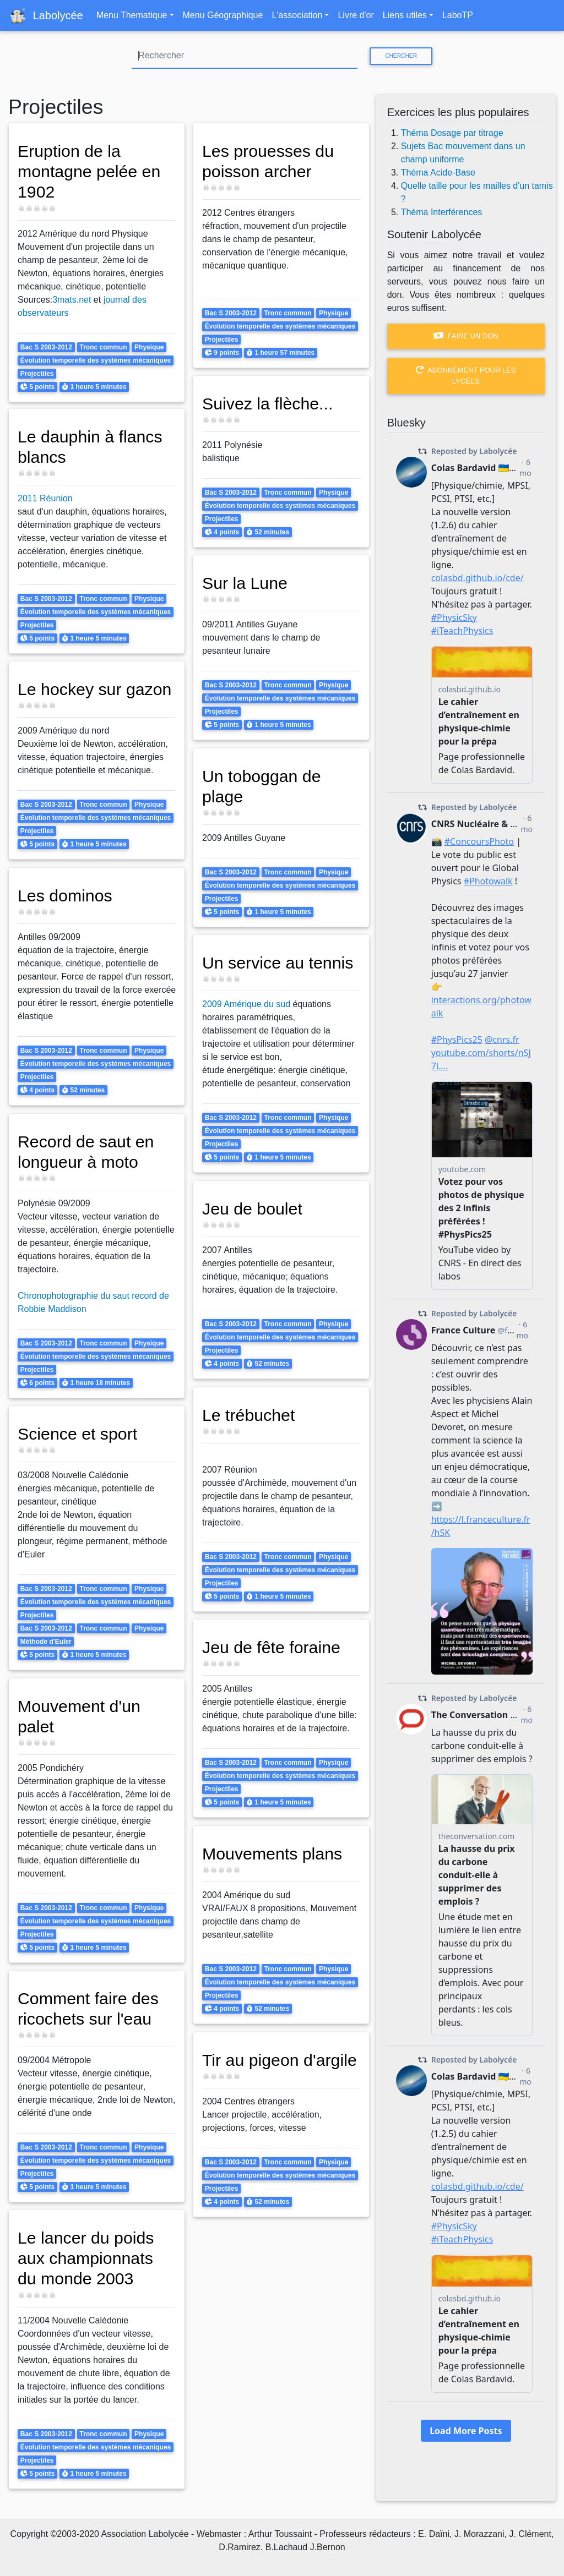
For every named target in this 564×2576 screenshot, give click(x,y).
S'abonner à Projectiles (12, 2501)
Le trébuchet (248, 1414)
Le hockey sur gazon (95, 689)
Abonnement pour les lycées (466, 375)
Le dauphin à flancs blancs (90, 446)
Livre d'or (355, 15)
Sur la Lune (245, 582)
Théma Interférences (441, 212)
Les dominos (65, 895)
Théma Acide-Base (438, 172)
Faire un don (465, 336)
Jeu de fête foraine (271, 1647)
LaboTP (457, 15)
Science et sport (78, 1433)
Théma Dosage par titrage (452, 133)
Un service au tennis (278, 962)
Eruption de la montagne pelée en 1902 (89, 170)
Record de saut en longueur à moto (86, 1151)
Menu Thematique (131, 15)
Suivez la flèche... (267, 403)
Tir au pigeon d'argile (279, 2059)
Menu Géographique (223, 15)
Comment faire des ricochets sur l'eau (88, 2008)
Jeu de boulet (252, 1208)
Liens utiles (405, 15)
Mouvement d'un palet (79, 1716)
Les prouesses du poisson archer (268, 161)
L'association (297, 15)
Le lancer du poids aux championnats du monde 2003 (86, 2257)
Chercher (401, 56)
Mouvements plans (272, 1853)
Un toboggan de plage (261, 786)
